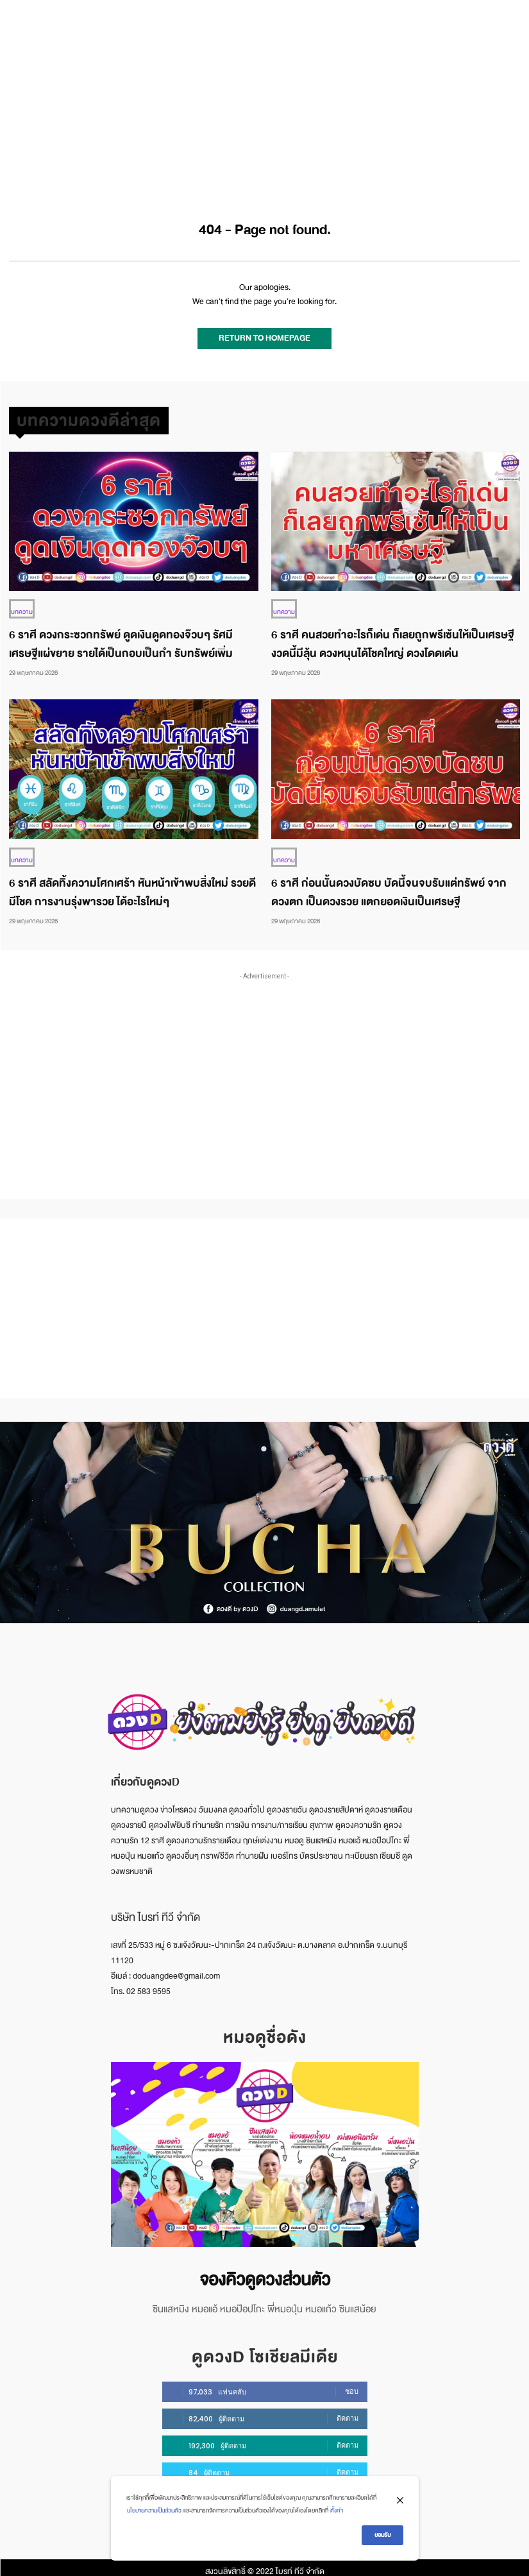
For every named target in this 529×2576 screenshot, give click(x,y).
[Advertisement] (264, 96)
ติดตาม (347, 2410)
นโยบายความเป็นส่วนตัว (154, 2510)
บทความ (22, 605)
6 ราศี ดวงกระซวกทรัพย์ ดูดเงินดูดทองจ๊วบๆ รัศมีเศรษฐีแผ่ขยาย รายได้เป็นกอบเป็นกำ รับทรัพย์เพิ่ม (121, 637)
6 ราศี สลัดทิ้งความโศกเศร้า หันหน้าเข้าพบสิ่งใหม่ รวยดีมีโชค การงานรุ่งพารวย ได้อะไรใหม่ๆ (132, 885)
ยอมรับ (382, 2535)
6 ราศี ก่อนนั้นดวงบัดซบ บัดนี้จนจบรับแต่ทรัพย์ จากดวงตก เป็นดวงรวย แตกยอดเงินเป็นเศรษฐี (389, 885)
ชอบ (351, 2383)
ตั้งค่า (336, 2510)
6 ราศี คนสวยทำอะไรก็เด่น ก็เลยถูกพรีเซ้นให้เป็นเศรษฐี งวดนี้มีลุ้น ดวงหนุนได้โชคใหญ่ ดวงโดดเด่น (392, 637)
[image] (265, 2147)
